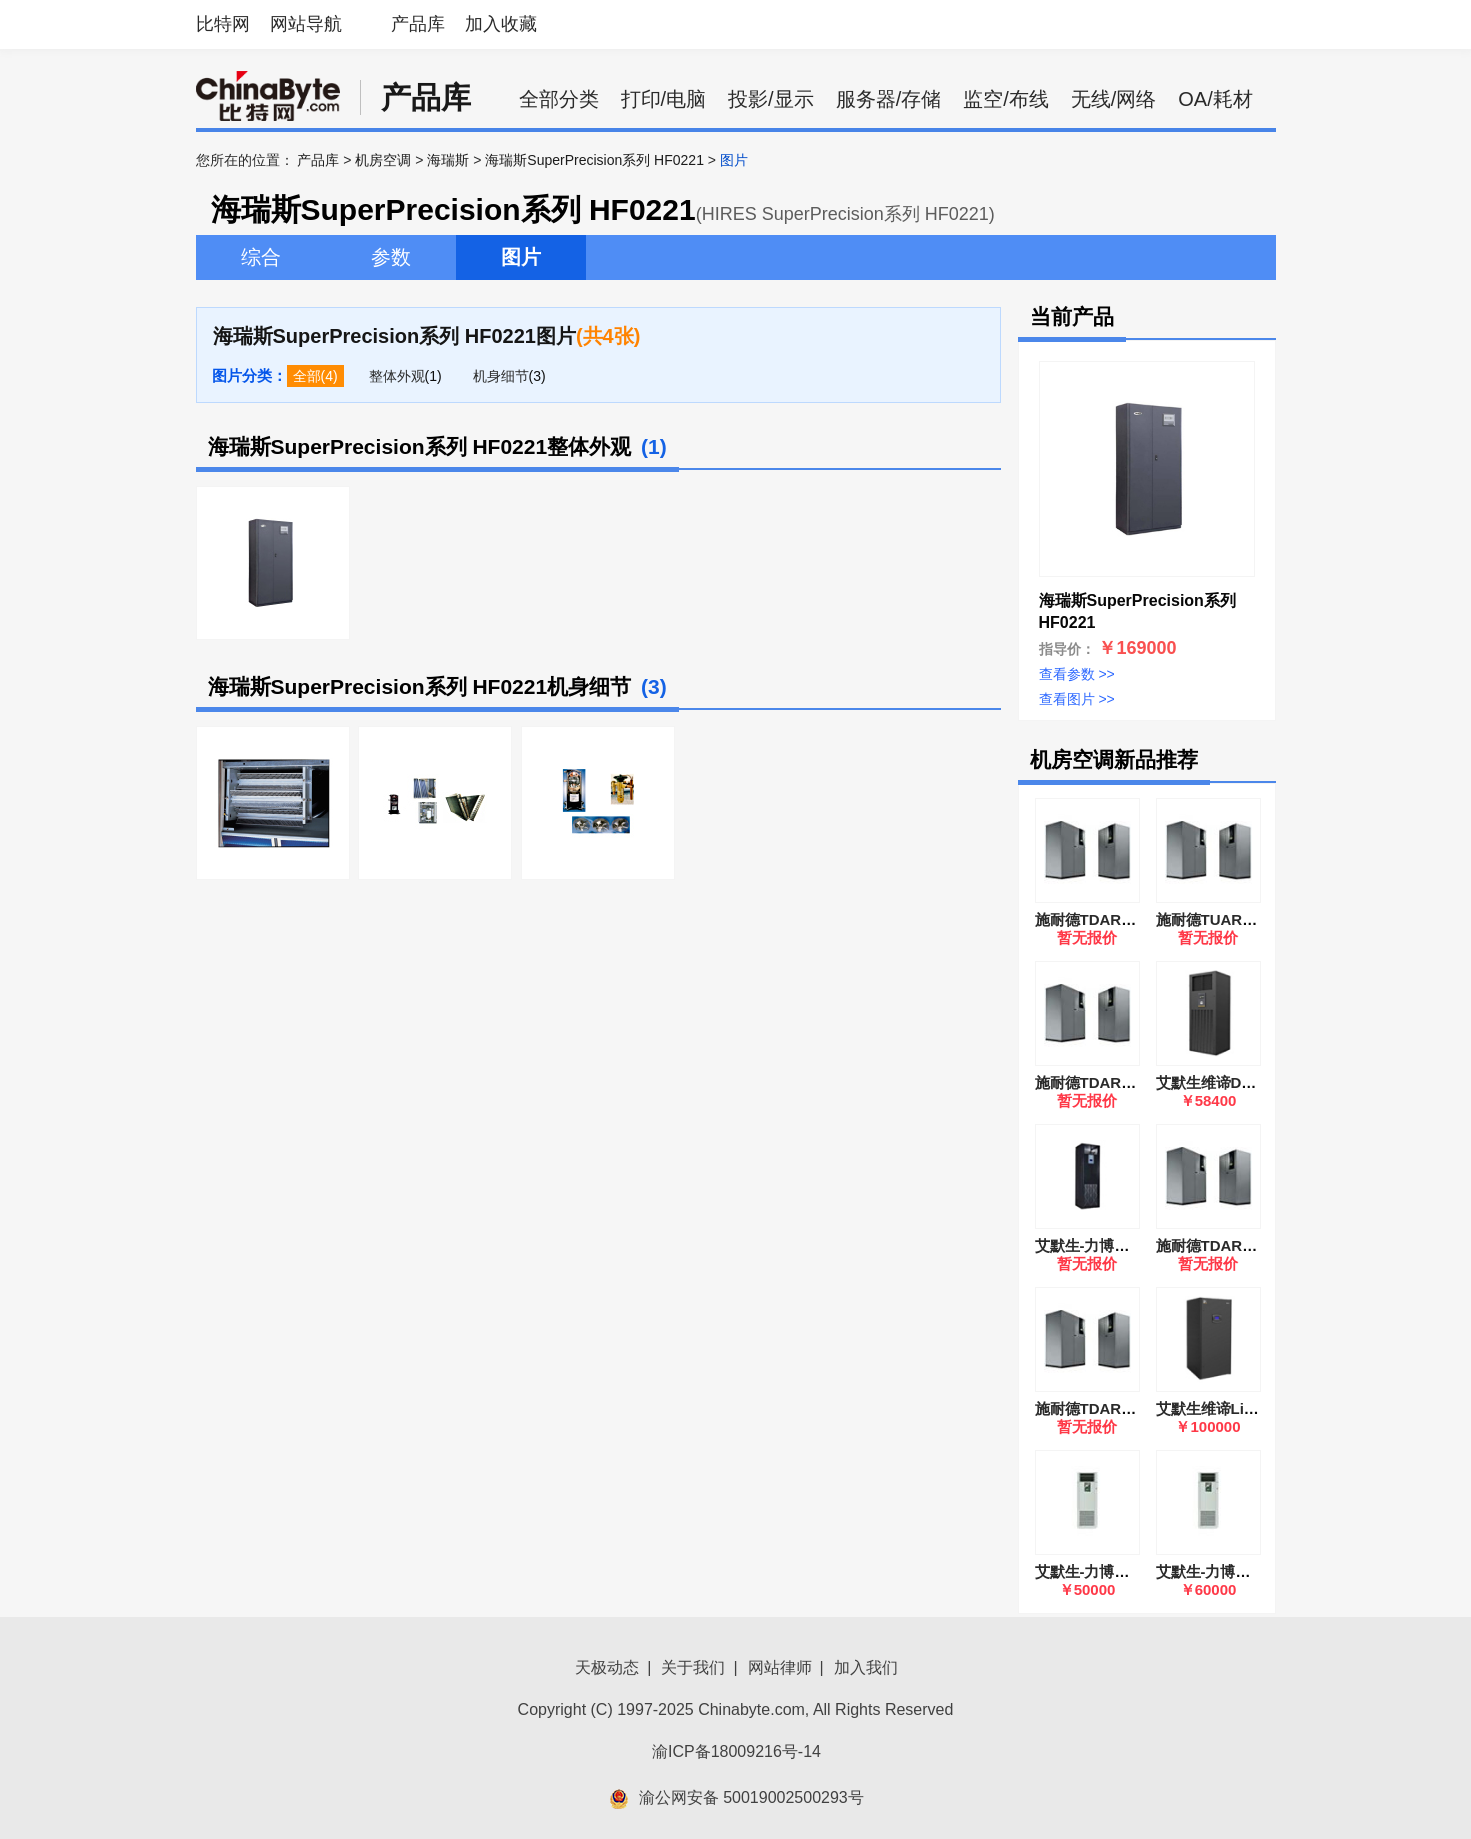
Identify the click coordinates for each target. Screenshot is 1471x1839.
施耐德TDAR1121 (1216, 1245)
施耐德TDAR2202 (1095, 1408)
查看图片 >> (1077, 699)
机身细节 (501, 376)
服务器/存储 (889, 99)
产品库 (418, 24)
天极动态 (607, 1667)
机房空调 (383, 160)
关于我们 (693, 1667)
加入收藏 (501, 24)
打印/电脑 (664, 99)
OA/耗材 (1215, 99)
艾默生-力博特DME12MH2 (1123, 1245)
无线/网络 (1114, 99)
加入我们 (866, 1667)
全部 (307, 376)
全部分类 (559, 99)
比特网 (223, 24)
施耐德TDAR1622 (1095, 919)
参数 (391, 257)
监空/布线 (1006, 99)
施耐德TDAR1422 (1095, 1082)
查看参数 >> (1077, 674)
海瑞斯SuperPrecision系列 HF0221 (594, 160)
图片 (521, 257)
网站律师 (780, 1667)
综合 (261, 257)
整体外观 (397, 376)
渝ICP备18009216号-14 (736, 1751)
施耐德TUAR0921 (1216, 919)
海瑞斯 (448, 160)
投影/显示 (771, 99)
